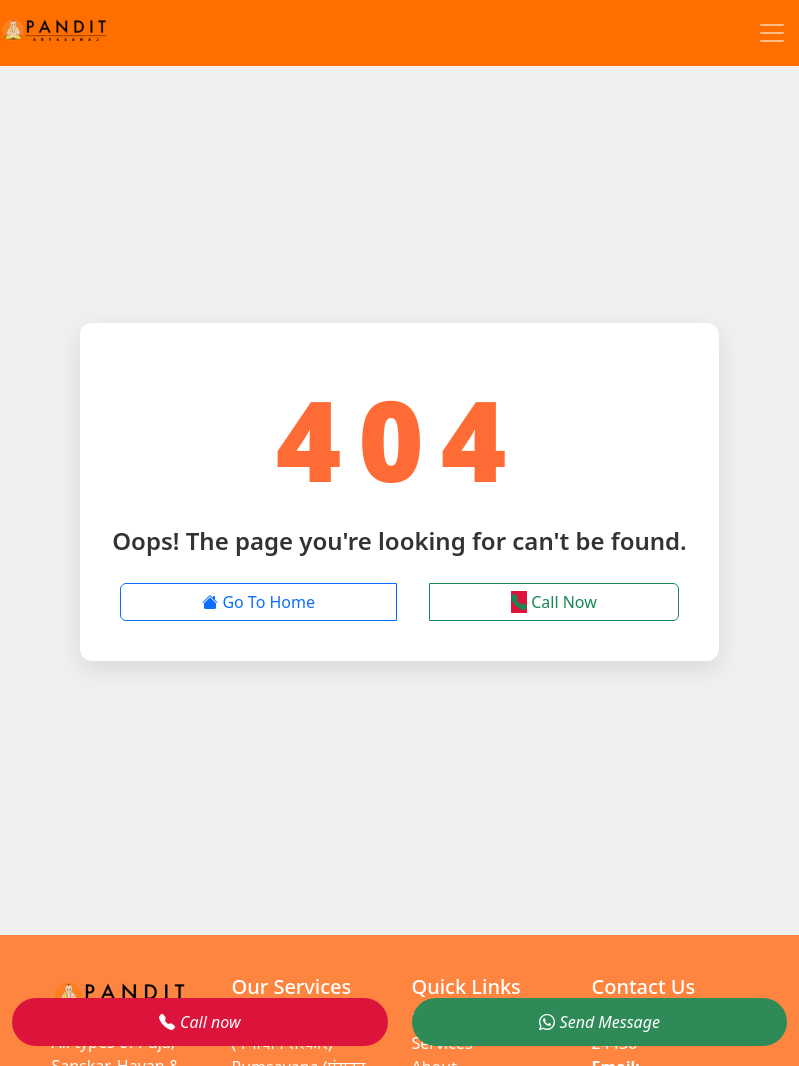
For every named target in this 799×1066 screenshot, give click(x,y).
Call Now (554, 602)
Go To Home (258, 602)
